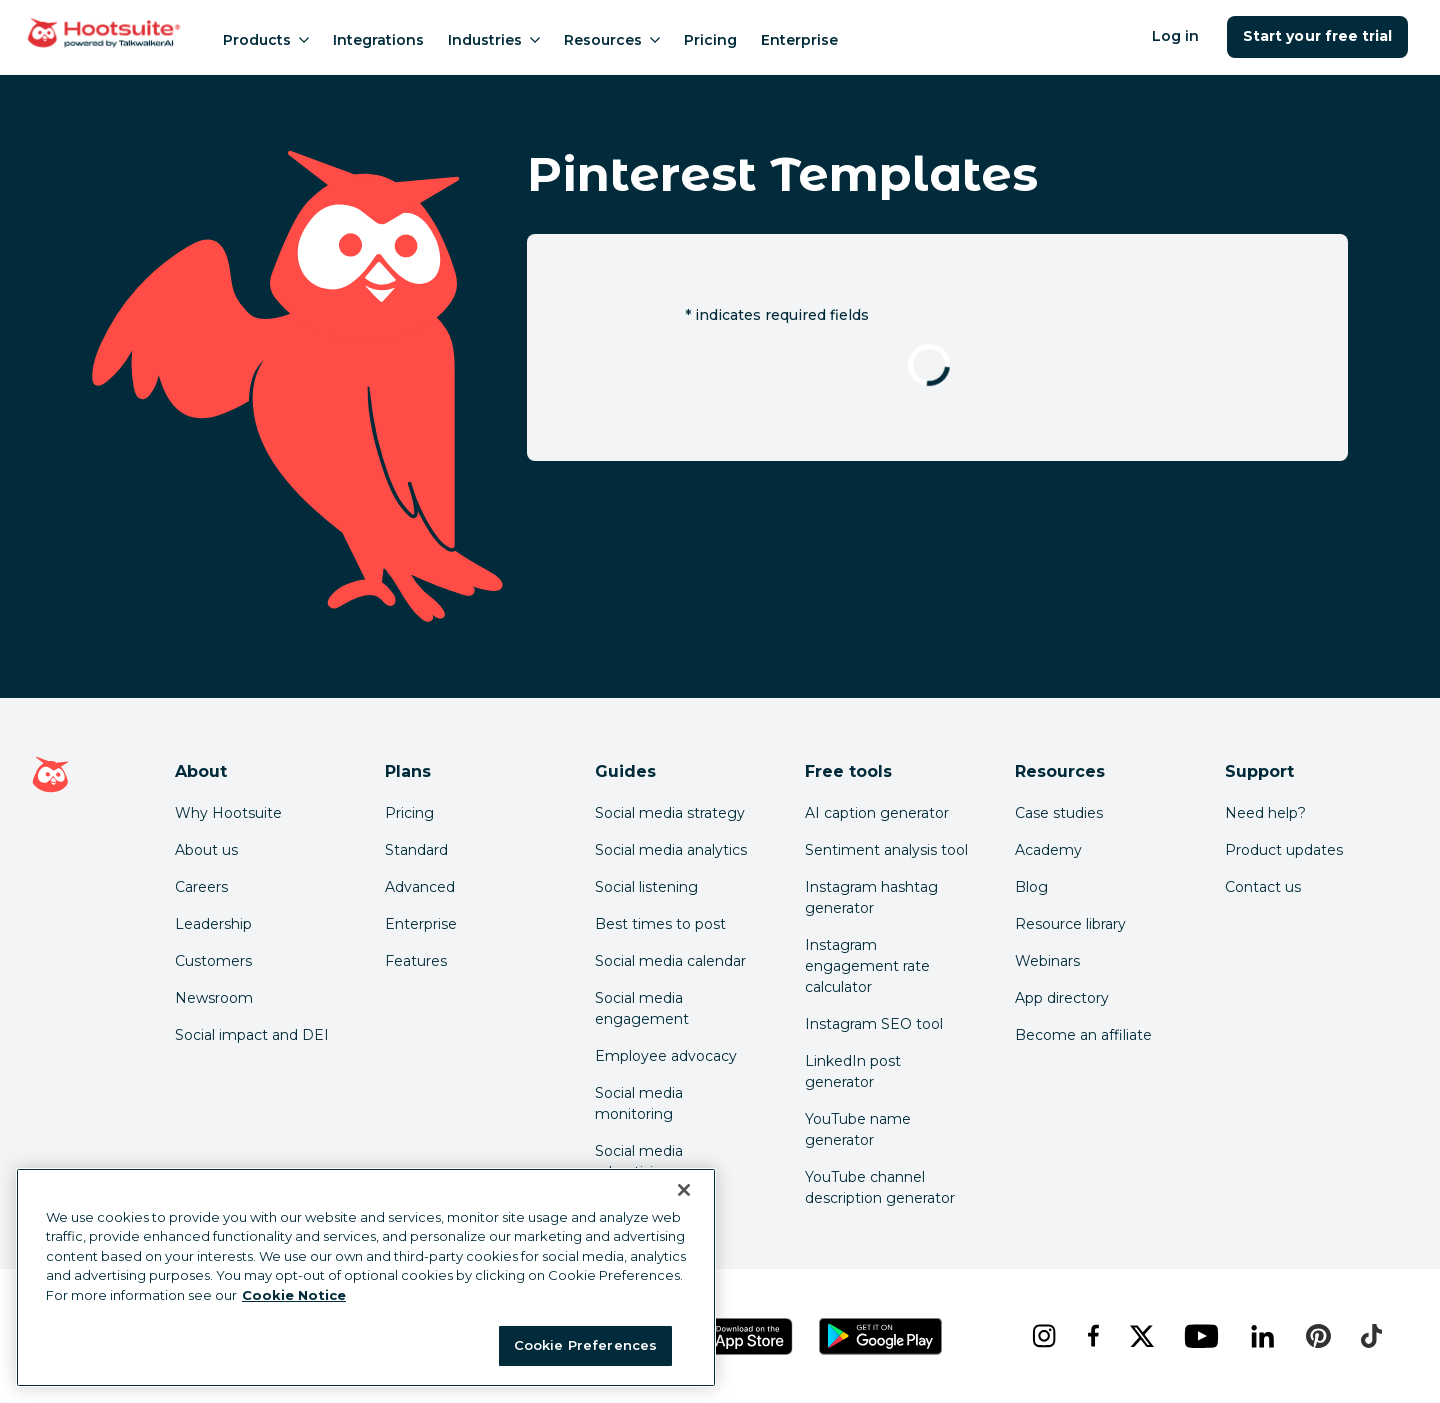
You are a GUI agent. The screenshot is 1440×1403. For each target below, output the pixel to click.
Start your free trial (1317, 36)
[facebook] (1092, 1336)
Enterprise (799, 40)
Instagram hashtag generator (871, 897)
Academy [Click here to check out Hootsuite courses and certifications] (1048, 850)
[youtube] (1201, 1336)
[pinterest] (1318, 1336)
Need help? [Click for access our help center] (1265, 813)
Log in (1175, 36)
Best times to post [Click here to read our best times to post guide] (660, 924)
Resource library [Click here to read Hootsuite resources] (1070, 924)
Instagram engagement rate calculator (867, 966)
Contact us (1263, 887)
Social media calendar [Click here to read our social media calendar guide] (670, 961)
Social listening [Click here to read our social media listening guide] (646, 887)
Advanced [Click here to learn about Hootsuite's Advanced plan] (420, 887)
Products (266, 40)
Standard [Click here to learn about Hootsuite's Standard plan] (416, 850)
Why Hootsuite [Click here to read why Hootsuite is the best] (228, 813)
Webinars (1047, 961)
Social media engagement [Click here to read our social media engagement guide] (642, 1008)
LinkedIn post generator (853, 1071)
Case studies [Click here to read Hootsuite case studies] (1059, 813)
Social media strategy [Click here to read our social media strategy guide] (670, 813)
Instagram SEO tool (874, 1024)
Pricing (710, 40)
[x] (1141, 1336)
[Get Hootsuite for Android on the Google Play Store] (881, 1336)
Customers (213, 961)
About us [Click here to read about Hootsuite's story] (206, 850)
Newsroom (214, 998)
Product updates (1284, 850)
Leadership (213, 924)
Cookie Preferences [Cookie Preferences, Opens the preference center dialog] (585, 1345)
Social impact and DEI (252, 1035)
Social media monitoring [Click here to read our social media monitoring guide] (639, 1103)
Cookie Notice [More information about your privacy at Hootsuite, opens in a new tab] (294, 1295)
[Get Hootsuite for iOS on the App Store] (739, 1336)
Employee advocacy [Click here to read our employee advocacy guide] (666, 1056)
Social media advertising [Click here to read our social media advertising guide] (639, 1161)
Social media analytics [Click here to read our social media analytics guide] (671, 850)
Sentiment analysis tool (886, 850)
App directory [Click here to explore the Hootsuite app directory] (1062, 998)
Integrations (378, 40)
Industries (494, 40)
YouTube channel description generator (880, 1187)
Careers (201, 887)
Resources (612, 40)
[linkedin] (1262, 1336)
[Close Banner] (684, 1190)
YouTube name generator (858, 1129)
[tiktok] (1371, 1336)
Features (416, 961)
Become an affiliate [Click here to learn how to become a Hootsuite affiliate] (1083, 1035)
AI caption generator (877, 813)
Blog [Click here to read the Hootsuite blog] (1031, 887)
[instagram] (1043, 1336)
